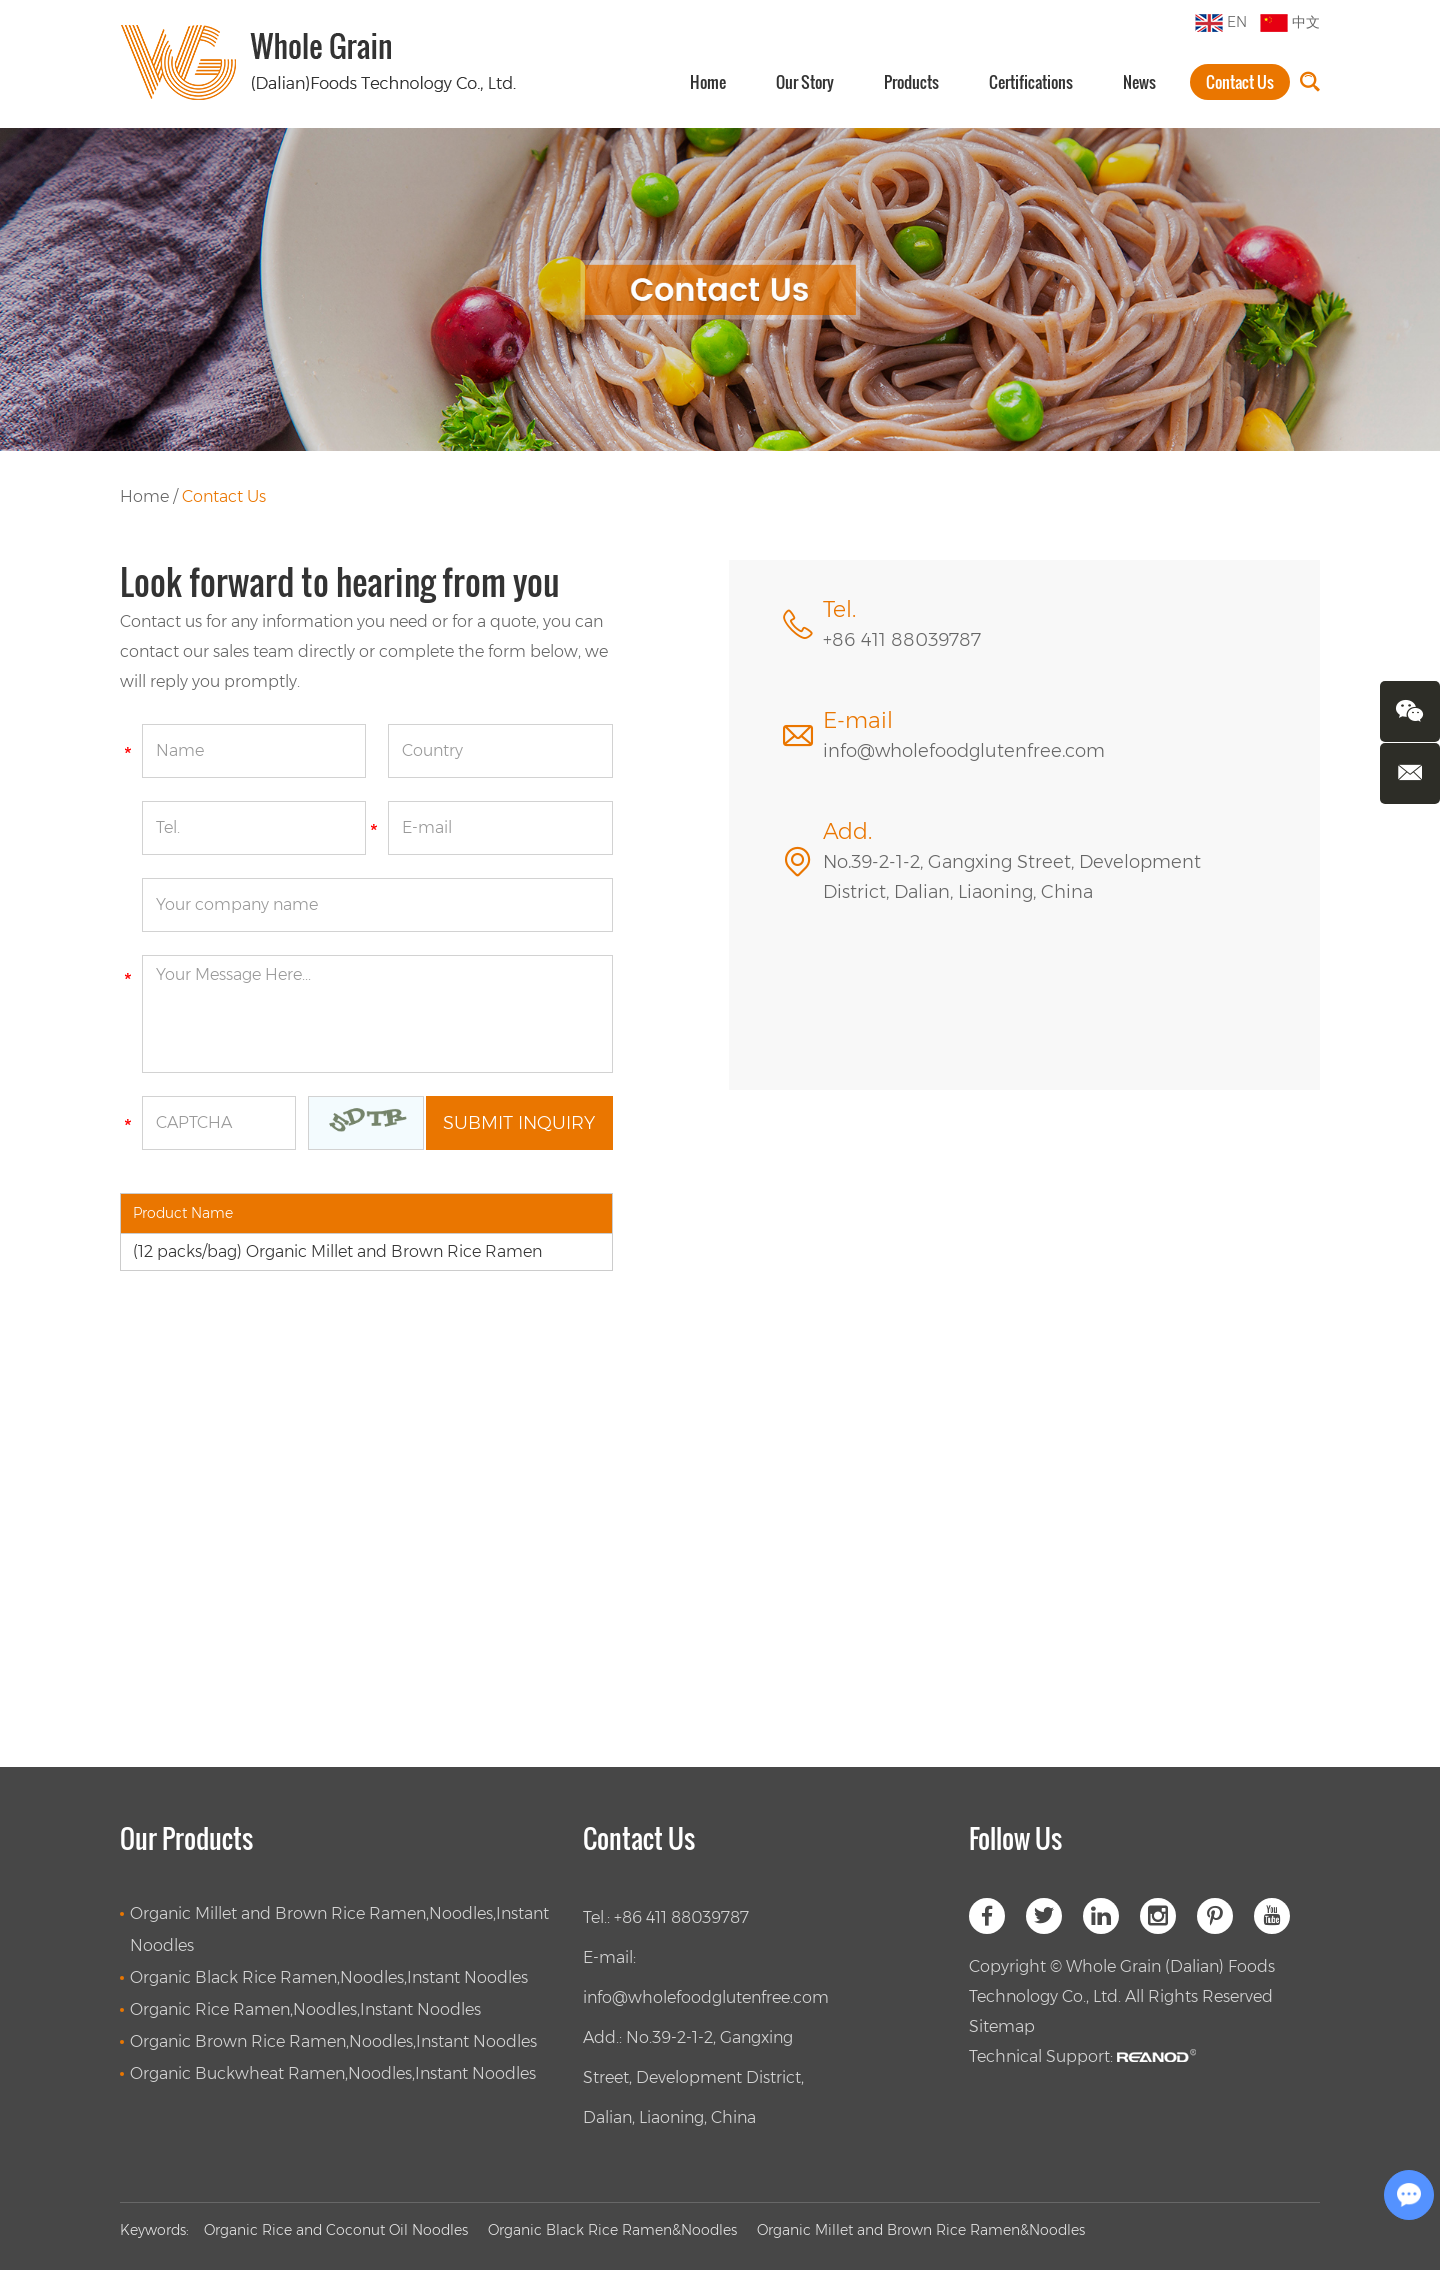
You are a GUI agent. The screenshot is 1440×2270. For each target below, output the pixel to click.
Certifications (1031, 82)
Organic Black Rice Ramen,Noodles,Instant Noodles (329, 1977)
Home (708, 82)
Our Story (805, 82)
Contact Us (1240, 82)
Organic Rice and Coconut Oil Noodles (336, 2230)
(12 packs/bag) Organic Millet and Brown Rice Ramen (337, 1251)
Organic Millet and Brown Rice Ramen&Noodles (921, 2230)
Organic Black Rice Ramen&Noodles (612, 2230)
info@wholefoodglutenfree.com (964, 751)
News (1139, 82)
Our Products (186, 1838)
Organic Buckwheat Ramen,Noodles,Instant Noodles (333, 2073)
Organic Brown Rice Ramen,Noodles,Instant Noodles (333, 2041)
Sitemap (1002, 2026)
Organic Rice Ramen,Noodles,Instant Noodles (305, 2009)
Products (911, 82)
